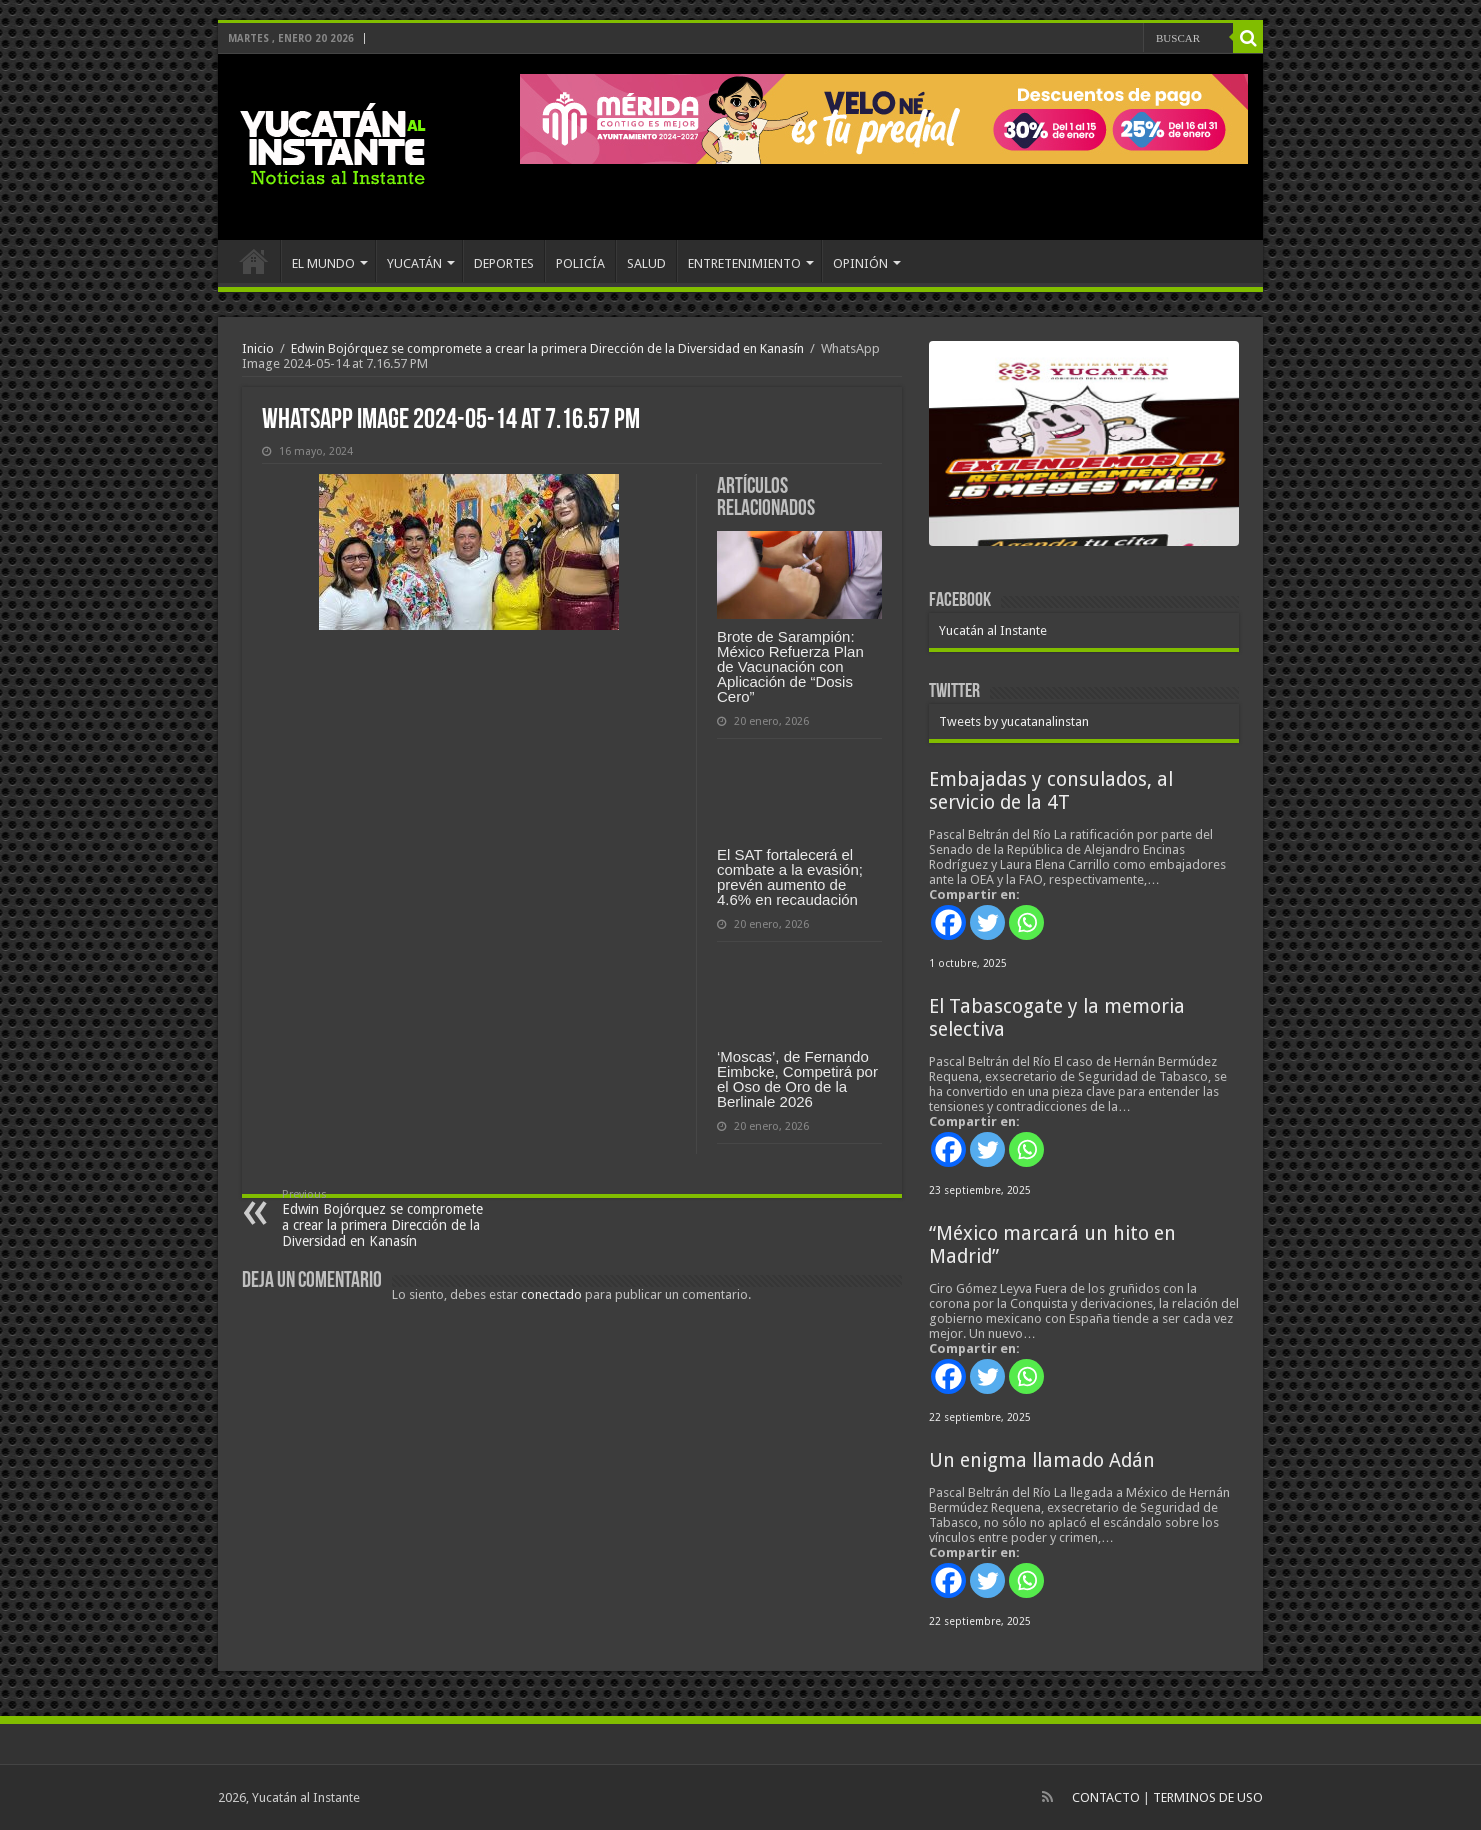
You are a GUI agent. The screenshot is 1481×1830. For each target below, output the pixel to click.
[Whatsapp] (1026, 922)
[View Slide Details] (1084, 470)
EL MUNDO (323, 263)
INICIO (254, 261)
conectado (551, 1294)
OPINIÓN (860, 263)
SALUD (646, 263)
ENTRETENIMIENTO (744, 263)
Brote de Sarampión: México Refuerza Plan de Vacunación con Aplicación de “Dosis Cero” (790, 666)
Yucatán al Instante (993, 630)
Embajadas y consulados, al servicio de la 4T (1051, 791)
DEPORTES (504, 263)
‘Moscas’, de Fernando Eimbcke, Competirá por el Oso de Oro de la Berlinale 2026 (797, 1079)
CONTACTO (1106, 1797)
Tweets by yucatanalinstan (1014, 721)
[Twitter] (987, 922)
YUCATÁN (414, 263)
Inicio (258, 348)
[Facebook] (948, 922)
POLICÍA (580, 263)
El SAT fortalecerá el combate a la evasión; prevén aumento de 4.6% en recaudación (790, 877)
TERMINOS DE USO (1208, 1797)
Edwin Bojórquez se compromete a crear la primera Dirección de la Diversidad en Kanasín (547, 348)
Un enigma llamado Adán (1042, 1460)
